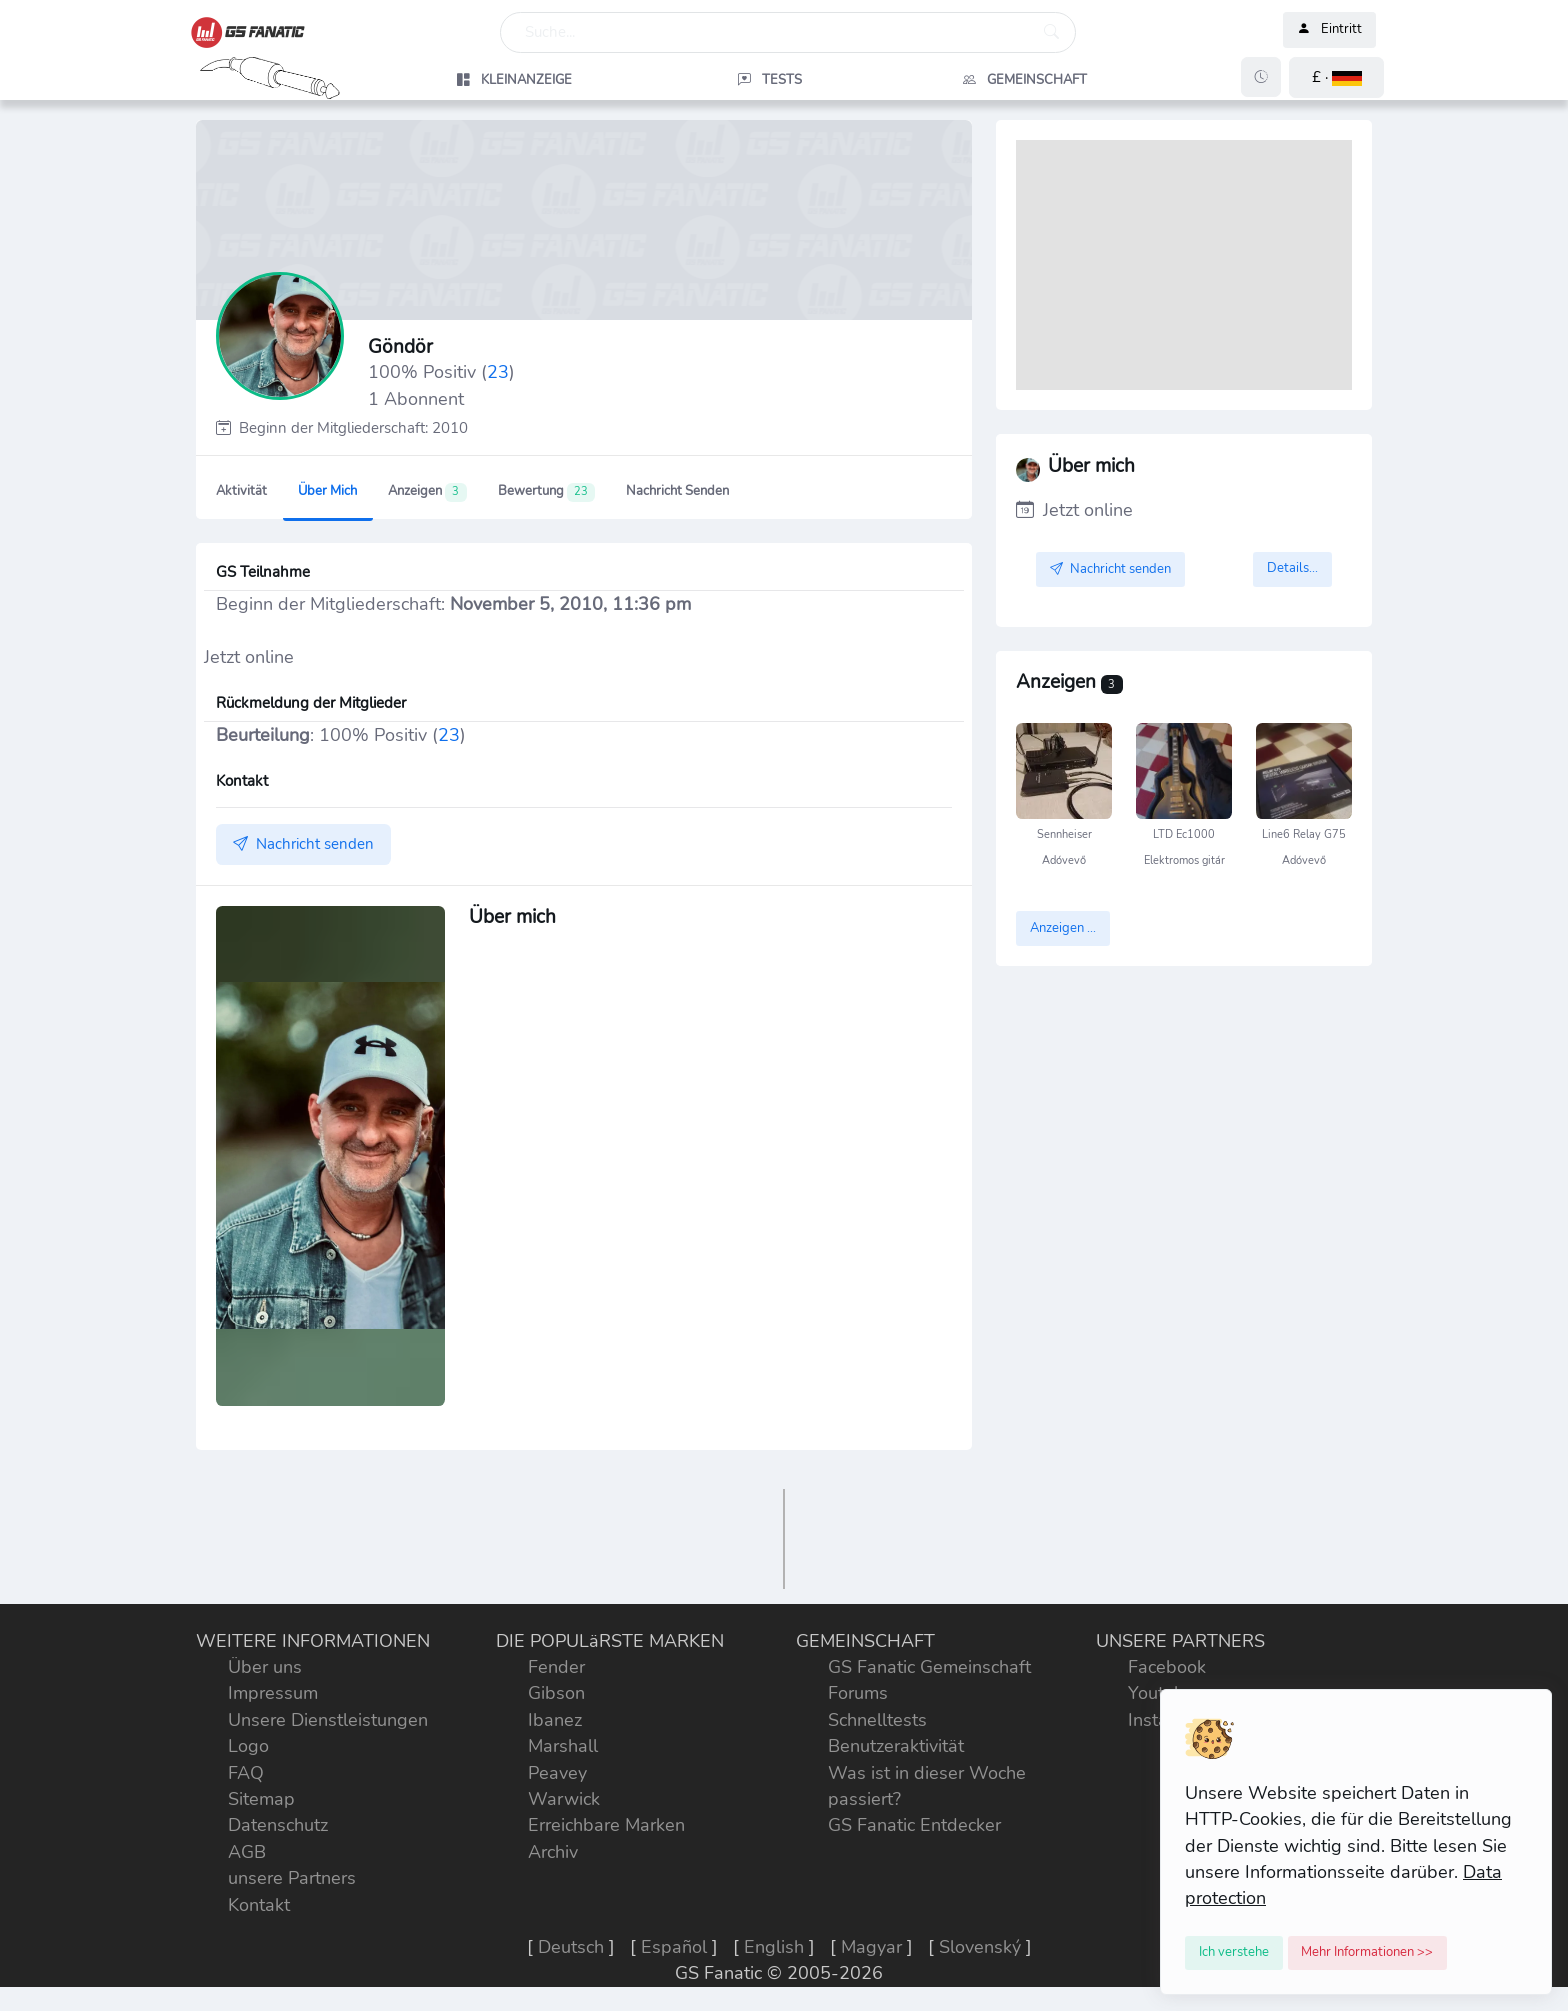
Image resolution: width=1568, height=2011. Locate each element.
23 (498, 372)
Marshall (563, 1746)
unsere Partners (292, 1878)
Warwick (564, 1799)
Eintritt (1329, 30)
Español (674, 1947)
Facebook (1167, 1667)
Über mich (327, 491)
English (774, 1947)
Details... (1292, 568)
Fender (556, 1667)
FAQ (246, 1773)
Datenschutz (278, 1825)
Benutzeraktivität (896, 1746)
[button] (1336, 77)
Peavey (557, 1773)
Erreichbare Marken (606, 1825)
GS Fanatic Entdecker (914, 1825)
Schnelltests (877, 1720)
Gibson (556, 1693)
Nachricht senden (677, 491)
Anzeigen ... (1063, 928)
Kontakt (259, 1905)
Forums (858, 1693)
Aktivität (241, 491)
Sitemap (261, 1799)
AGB (247, 1852)
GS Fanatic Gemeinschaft (929, 1667)
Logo (248, 1746)
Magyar (871, 1947)
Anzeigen (427, 492)
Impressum (273, 1693)
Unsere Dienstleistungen (328, 1720)
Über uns (265, 1667)
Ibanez (555, 1720)
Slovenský (980, 1947)
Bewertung (546, 492)
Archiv (553, 1852)
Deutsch (571, 1947)
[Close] (1234, 1953)
